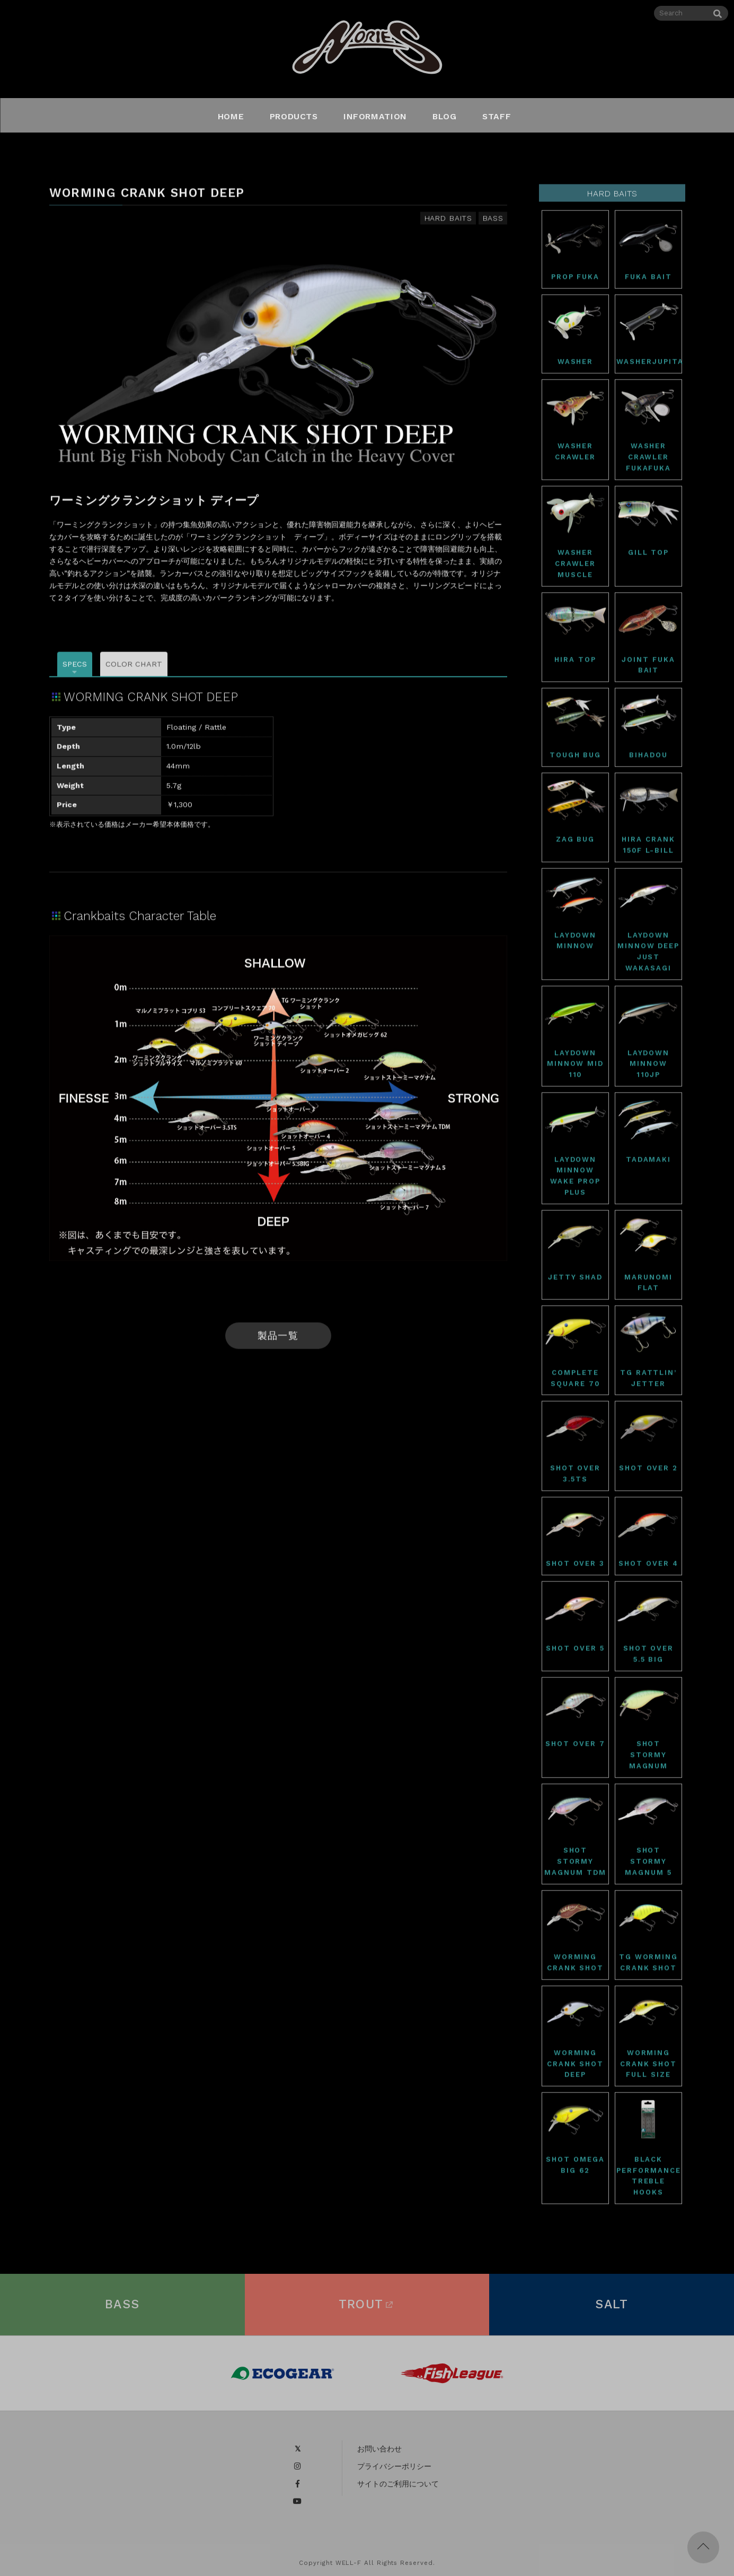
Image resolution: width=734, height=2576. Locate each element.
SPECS (75, 667)
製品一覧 (278, 1338)
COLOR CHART (133, 667)
